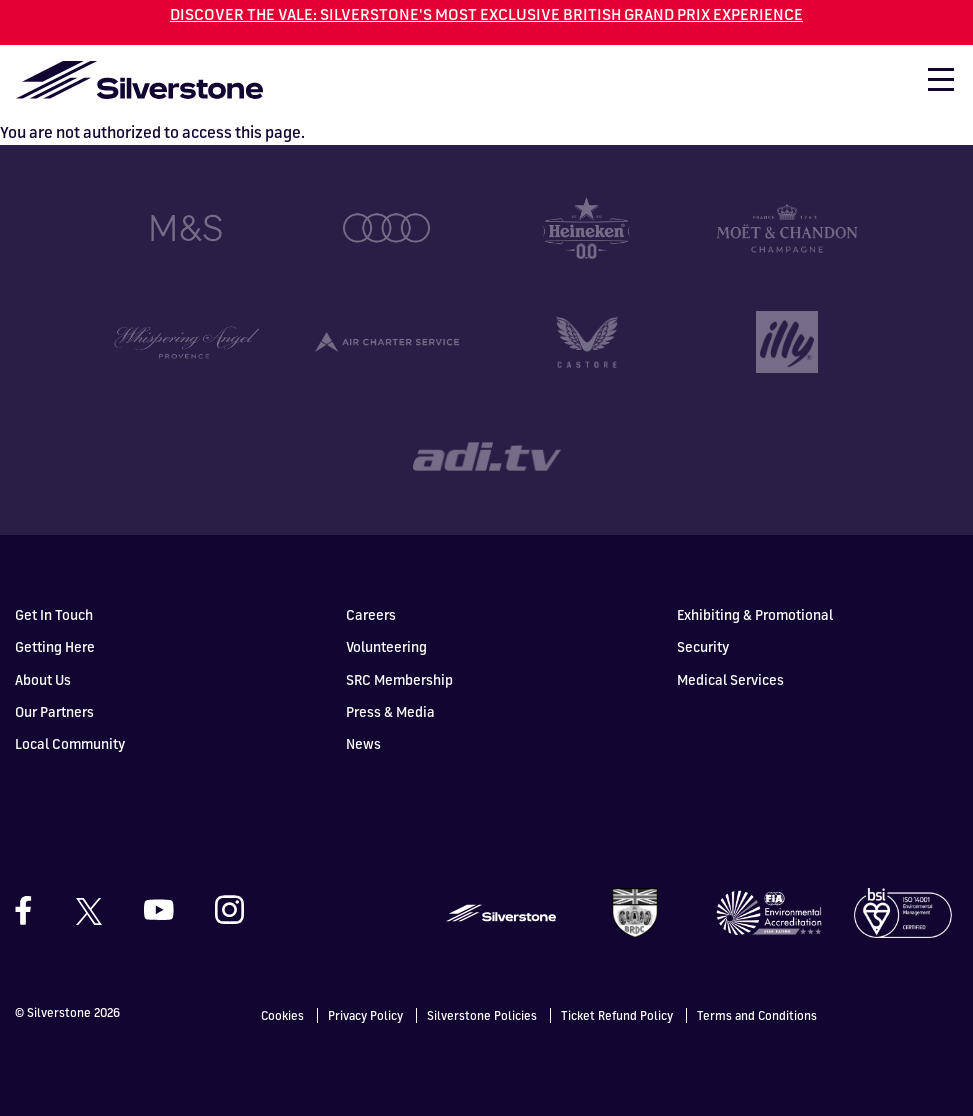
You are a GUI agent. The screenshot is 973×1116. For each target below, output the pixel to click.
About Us (43, 677)
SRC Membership (399, 677)
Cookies (282, 1014)
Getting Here (55, 645)
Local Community (70, 742)
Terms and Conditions (757, 1014)
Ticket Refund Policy (617, 1014)
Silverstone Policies (482, 1014)
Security (703, 645)
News (363, 742)
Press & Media (390, 709)
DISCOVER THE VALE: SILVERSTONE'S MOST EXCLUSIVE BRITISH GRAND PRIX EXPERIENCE (486, 14)
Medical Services (730, 677)
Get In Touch (54, 613)
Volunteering (386, 645)
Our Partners (54, 709)
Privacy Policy (365, 1014)
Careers (371, 613)
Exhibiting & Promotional (755, 613)
